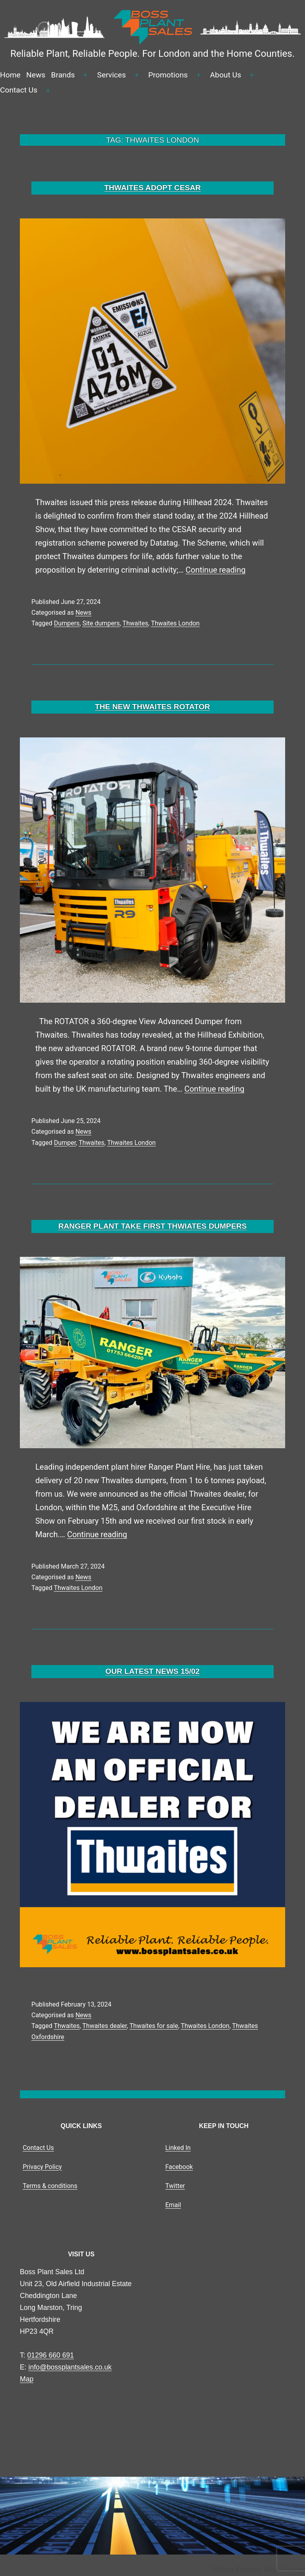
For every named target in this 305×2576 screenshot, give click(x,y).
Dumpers (67, 623)
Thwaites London (175, 623)
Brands (63, 74)
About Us (225, 74)
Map (26, 2379)
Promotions (168, 74)
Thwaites (135, 623)
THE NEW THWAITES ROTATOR (152, 706)
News (35, 74)
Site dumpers (101, 623)
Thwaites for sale (153, 2026)
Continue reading (215, 570)
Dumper (65, 1142)
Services (111, 74)
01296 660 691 (50, 2355)
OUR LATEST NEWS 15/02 (152, 1671)
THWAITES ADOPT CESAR (152, 187)
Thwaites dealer (104, 2026)
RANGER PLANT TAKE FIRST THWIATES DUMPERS (152, 1226)
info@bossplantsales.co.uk (70, 2367)
